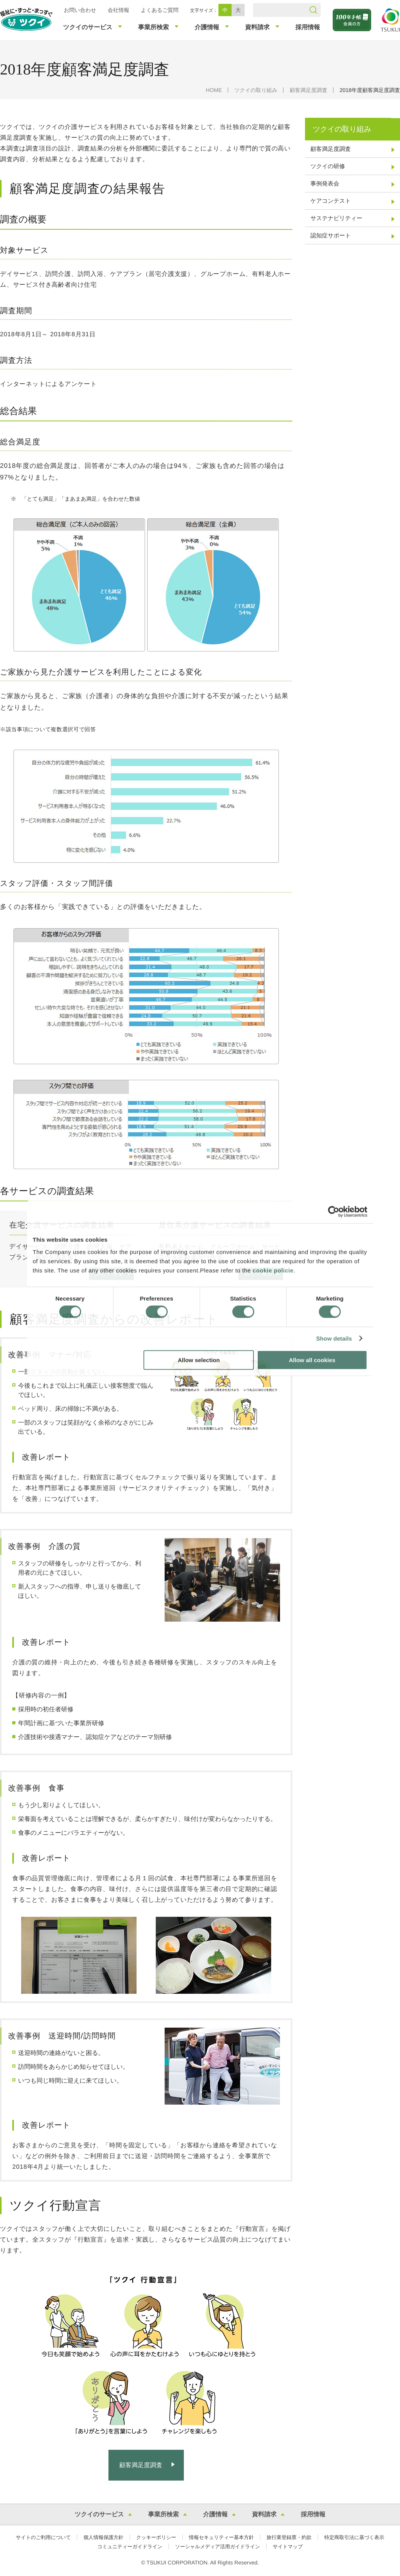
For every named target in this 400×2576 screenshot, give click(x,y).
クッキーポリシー (156, 2537)
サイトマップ (288, 2546)
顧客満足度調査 (308, 90)
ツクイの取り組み (255, 90)
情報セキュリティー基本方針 (221, 2537)
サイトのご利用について (43, 2537)
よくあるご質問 (159, 10)
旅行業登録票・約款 (289, 2537)
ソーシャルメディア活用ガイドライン (217, 2546)
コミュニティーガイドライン (129, 2546)
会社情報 (118, 10)
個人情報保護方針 (103, 2537)
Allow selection (199, 1359)
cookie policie (273, 1270)
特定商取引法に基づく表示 (354, 2537)
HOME (214, 90)
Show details (334, 1338)
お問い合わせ (80, 10)
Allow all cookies (312, 1359)
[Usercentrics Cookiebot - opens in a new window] (333, 1212)
